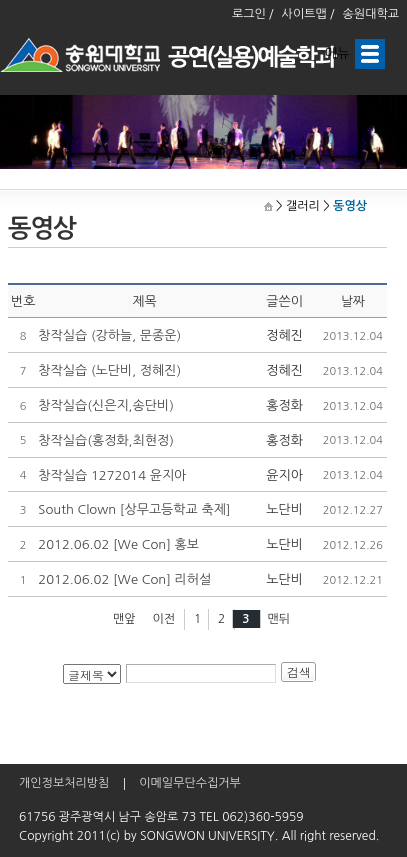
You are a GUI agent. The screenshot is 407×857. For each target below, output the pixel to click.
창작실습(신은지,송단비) (106, 405)
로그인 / (253, 14)
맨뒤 (279, 619)
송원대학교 (371, 14)
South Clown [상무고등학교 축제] (134, 509)
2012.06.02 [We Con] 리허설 (124, 579)
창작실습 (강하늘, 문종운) (109, 335)
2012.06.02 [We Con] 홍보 (118, 544)
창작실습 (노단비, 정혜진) (109, 370)
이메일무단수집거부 (190, 783)
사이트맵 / (308, 14)
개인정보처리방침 (64, 783)
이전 (163, 619)
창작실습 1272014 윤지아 (112, 475)
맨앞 (124, 619)
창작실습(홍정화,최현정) (106, 440)
